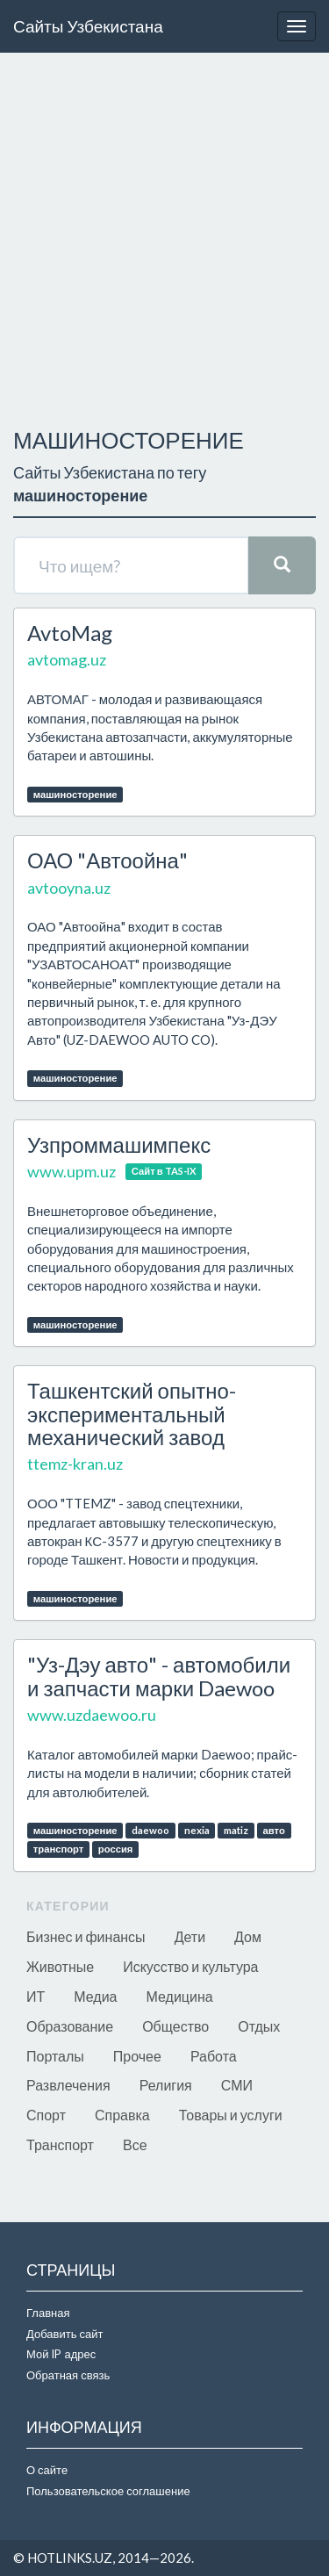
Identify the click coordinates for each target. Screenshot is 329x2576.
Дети (190, 1936)
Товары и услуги (231, 2114)
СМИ (237, 2084)
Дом (247, 1936)
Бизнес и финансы (86, 1936)
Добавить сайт (64, 2334)
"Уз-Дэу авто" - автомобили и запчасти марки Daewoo (158, 1675)
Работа (213, 2055)
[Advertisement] (164, 235)
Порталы (55, 2055)
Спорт (46, 2114)
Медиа (95, 1996)
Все (135, 2144)
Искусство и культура (190, 1966)
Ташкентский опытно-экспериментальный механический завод (131, 1414)
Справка (122, 2114)
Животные (60, 1966)
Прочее (137, 2055)
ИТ (35, 1996)
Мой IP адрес (61, 2354)
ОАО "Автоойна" (107, 860)
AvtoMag (69, 632)
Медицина (180, 1996)
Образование (69, 2026)
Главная (47, 2313)
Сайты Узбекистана (88, 26)
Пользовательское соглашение (108, 2491)
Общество (175, 2026)
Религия (165, 2084)
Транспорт (60, 2144)
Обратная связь (68, 2375)
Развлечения (68, 2084)
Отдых (259, 2026)
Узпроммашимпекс (119, 1144)
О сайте (47, 2470)
